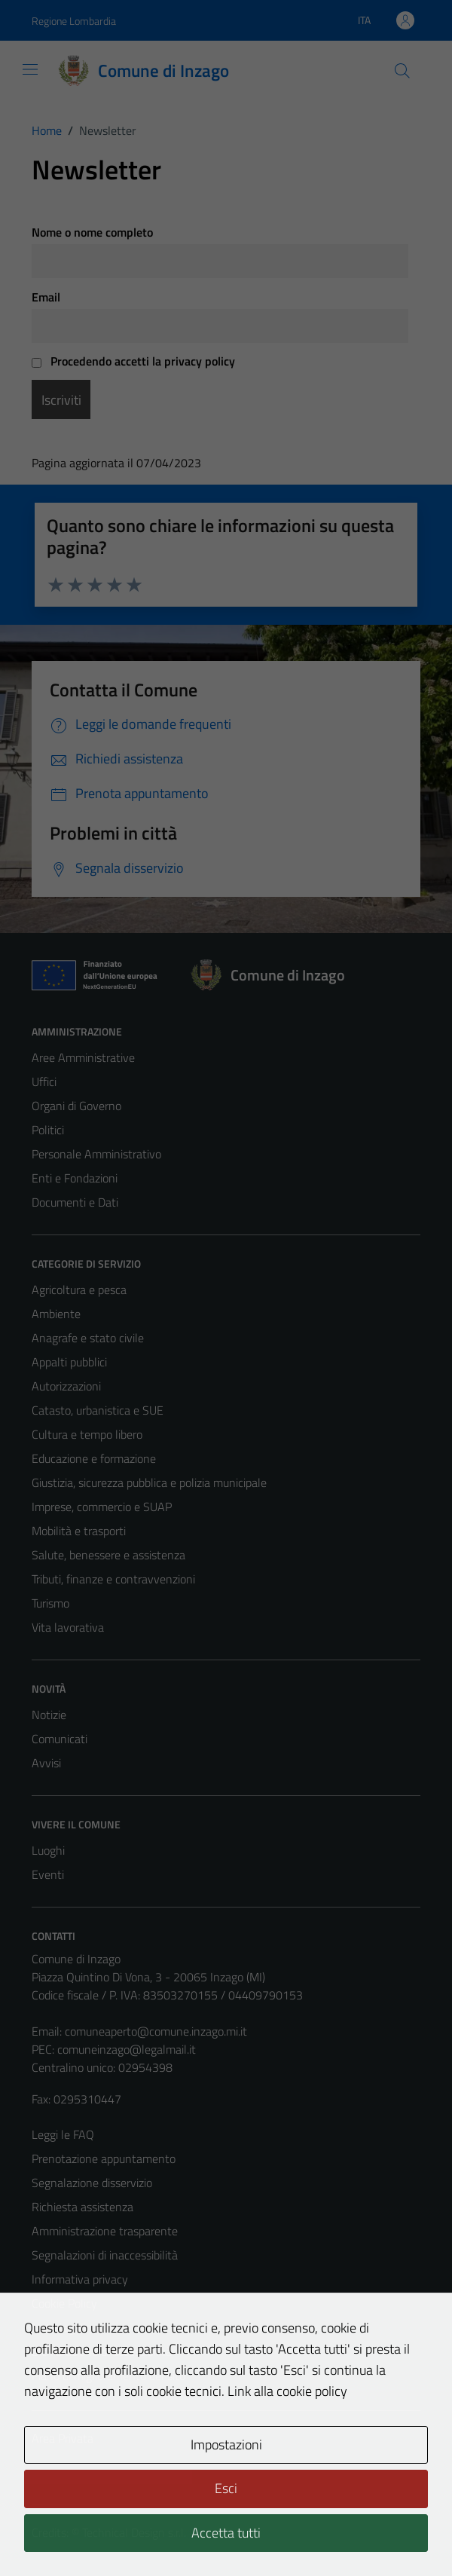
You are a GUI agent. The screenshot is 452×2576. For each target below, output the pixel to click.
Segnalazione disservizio (92, 2183)
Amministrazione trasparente (105, 2231)
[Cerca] (402, 71)
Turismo (50, 1603)
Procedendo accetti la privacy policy (133, 361)
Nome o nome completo (92, 232)
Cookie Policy (64, 2303)
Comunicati (59, 1739)
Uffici (44, 1081)
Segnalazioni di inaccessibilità (105, 2255)
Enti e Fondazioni (75, 1178)
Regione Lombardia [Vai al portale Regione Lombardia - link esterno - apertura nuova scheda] (74, 21)
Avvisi (46, 1763)
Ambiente (56, 1314)
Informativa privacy (80, 2279)
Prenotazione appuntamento (104, 2158)
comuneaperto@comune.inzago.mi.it (156, 2031)
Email (46, 297)
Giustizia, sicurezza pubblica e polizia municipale (149, 1482)
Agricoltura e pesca (79, 1289)
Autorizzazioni (66, 1386)
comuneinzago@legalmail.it (126, 2049)
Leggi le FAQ (63, 2134)
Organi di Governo (76, 1106)
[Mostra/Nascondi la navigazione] (30, 69)
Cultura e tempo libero (87, 1434)
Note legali (59, 2327)
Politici (48, 1130)
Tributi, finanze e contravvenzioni (113, 1579)
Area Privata (62, 2438)
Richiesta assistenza (82, 2207)
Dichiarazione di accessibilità (102, 2351)
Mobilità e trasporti (79, 1531)
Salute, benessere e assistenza (108, 1555)
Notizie (49, 1715)
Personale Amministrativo (96, 1154)
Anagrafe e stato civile (88, 1338)
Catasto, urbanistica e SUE (97, 1410)
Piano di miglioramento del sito (108, 2375)
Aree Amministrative (83, 1057)
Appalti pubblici (69, 1362)
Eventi (48, 1874)
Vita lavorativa (68, 1627)
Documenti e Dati (75, 1202)
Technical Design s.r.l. (134, 2532)
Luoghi (48, 1850)
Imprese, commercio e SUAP (102, 1507)
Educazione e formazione (94, 1458)
